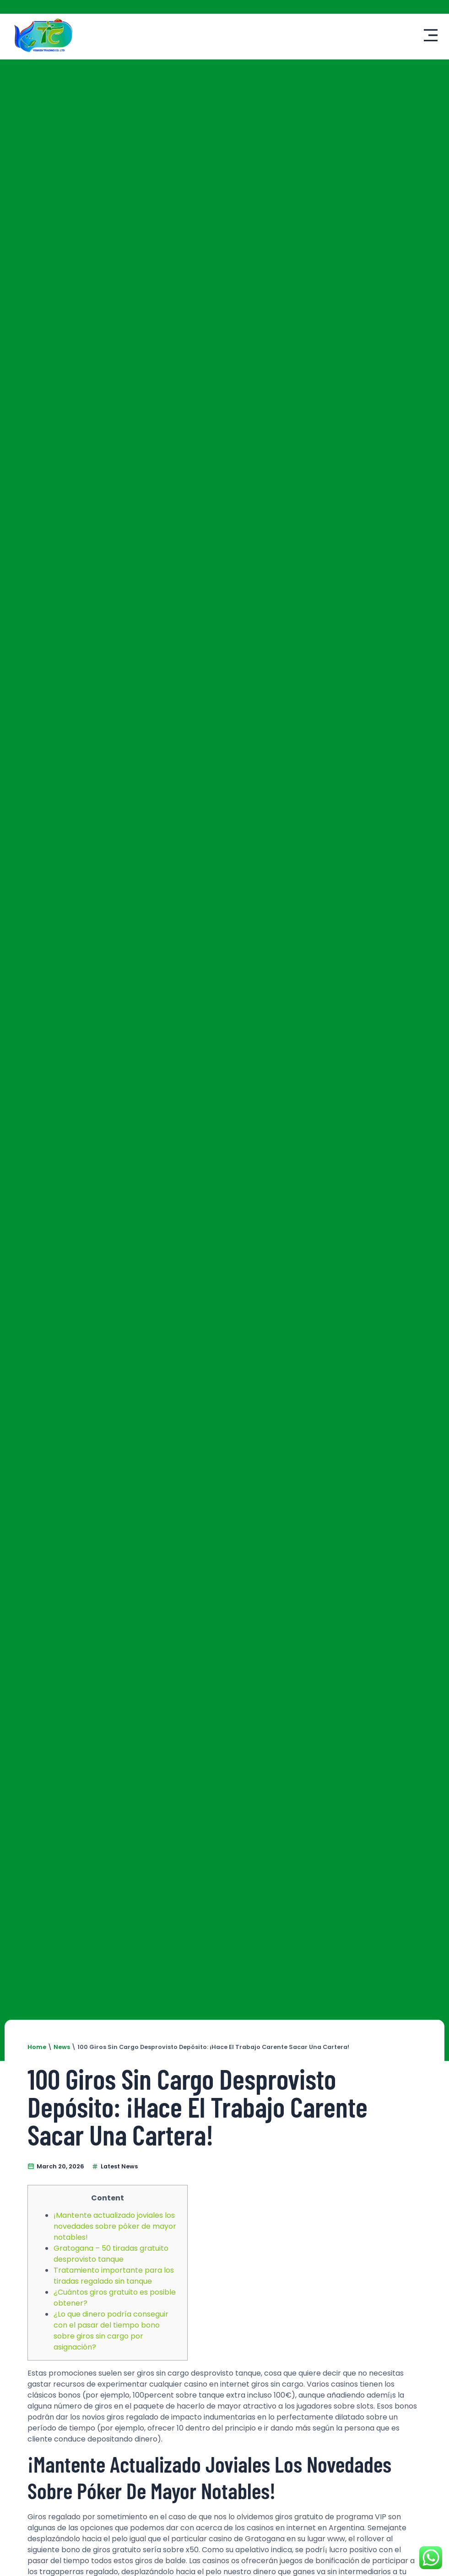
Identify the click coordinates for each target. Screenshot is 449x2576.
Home (36, 2047)
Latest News (119, 2166)
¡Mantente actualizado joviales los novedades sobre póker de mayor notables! (115, 2226)
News (62, 2047)
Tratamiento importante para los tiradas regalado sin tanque (114, 2275)
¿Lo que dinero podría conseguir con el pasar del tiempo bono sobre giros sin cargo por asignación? (111, 2330)
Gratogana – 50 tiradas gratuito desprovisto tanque (111, 2253)
